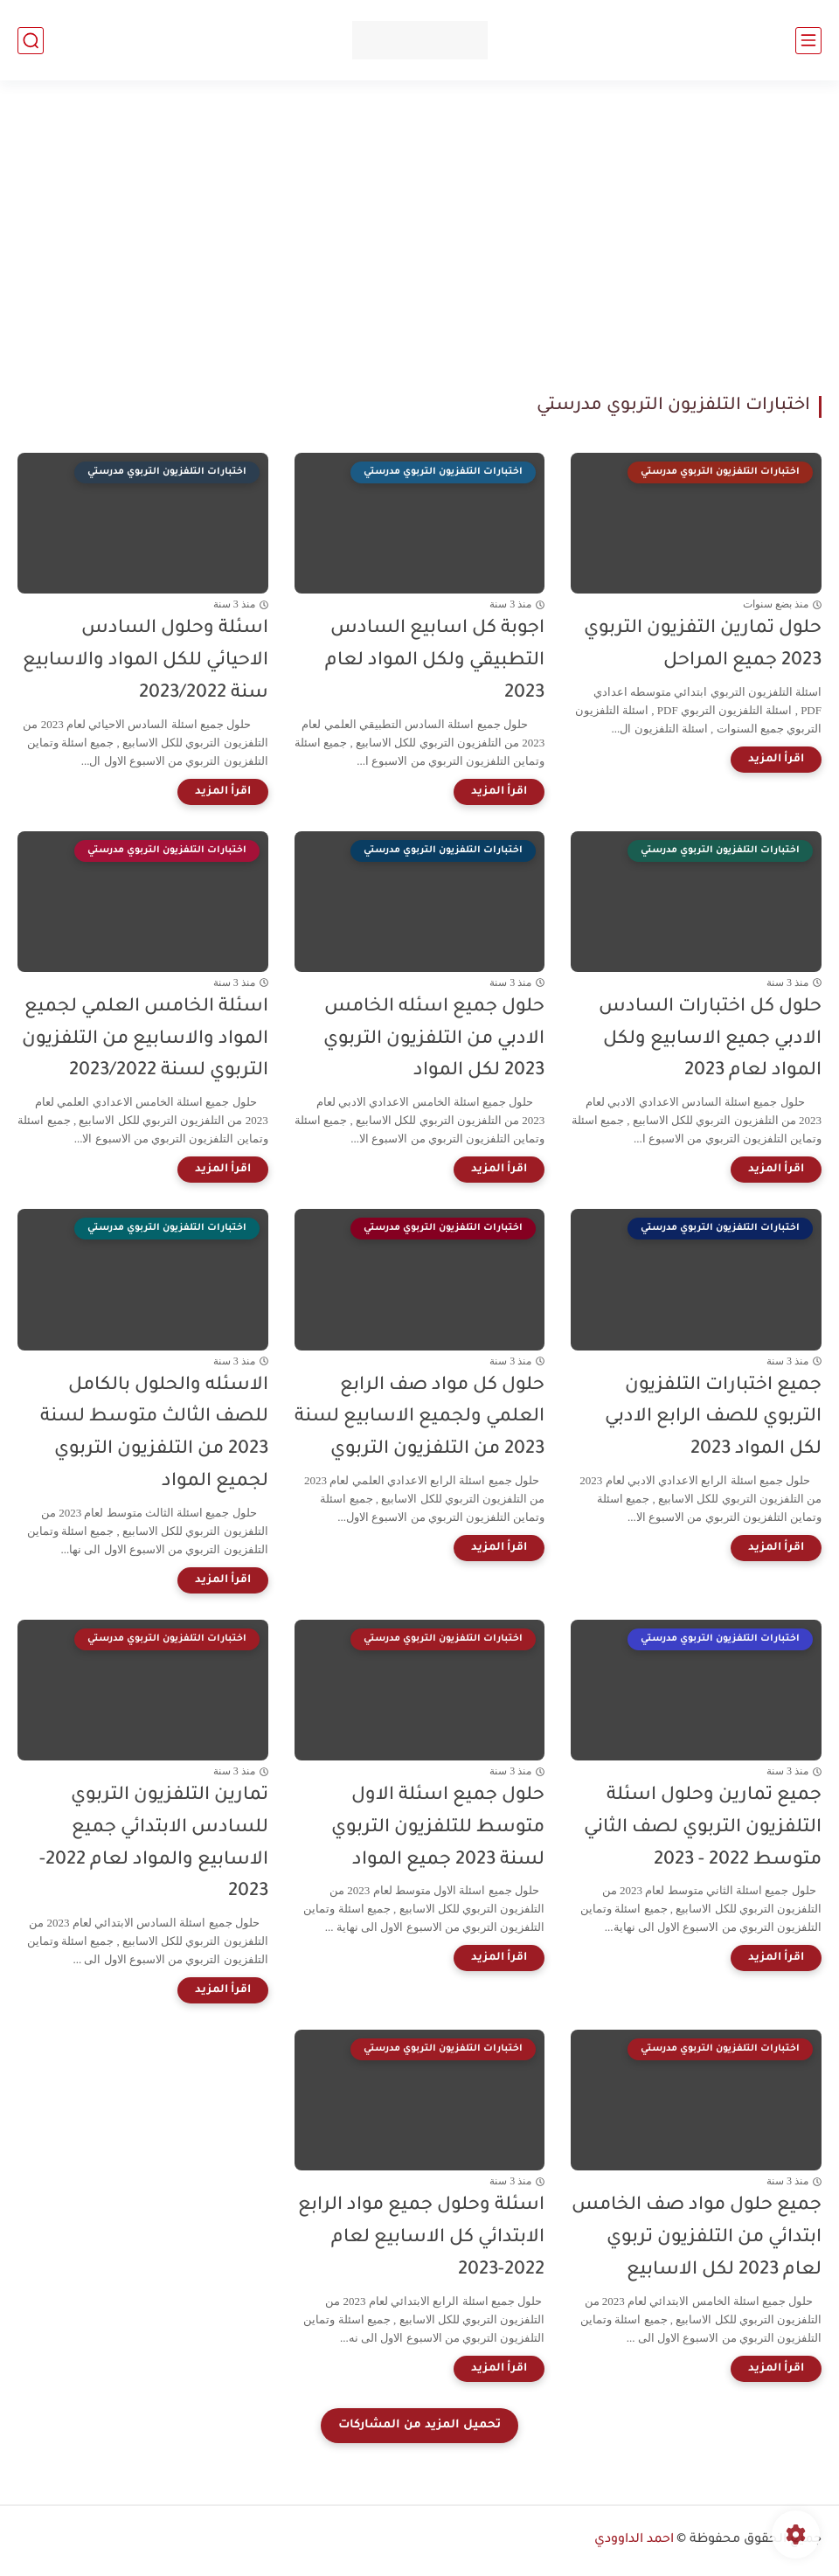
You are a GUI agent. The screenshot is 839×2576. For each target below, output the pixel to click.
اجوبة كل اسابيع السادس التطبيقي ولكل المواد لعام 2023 (434, 661)
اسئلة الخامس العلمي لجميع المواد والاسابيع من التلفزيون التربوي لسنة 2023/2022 (145, 1039)
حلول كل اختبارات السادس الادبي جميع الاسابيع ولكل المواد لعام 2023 (710, 1039)
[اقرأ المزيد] (776, 759)
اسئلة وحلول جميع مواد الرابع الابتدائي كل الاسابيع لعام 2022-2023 (421, 2238)
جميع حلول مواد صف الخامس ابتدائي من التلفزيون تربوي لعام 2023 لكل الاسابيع (697, 2238)
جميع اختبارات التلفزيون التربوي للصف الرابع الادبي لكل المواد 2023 (713, 1418)
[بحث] (30, 40)
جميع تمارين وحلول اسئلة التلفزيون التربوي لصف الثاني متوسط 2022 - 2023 (703, 1828)
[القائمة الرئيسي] (808, 40)
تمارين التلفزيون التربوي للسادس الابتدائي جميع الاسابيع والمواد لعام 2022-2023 (153, 1844)
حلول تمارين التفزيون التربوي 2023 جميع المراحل (703, 645)
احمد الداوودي (634, 2540)
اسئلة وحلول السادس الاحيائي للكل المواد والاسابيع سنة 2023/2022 (145, 661)
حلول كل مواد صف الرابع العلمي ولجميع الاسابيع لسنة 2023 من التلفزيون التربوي (419, 1418)
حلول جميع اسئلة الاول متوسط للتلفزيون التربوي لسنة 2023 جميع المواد (437, 1828)
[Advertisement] (419, 237)
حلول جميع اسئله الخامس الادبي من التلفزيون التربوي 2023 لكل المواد (433, 1039)
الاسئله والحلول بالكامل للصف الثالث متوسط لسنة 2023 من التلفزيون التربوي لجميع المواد (154, 1434)
